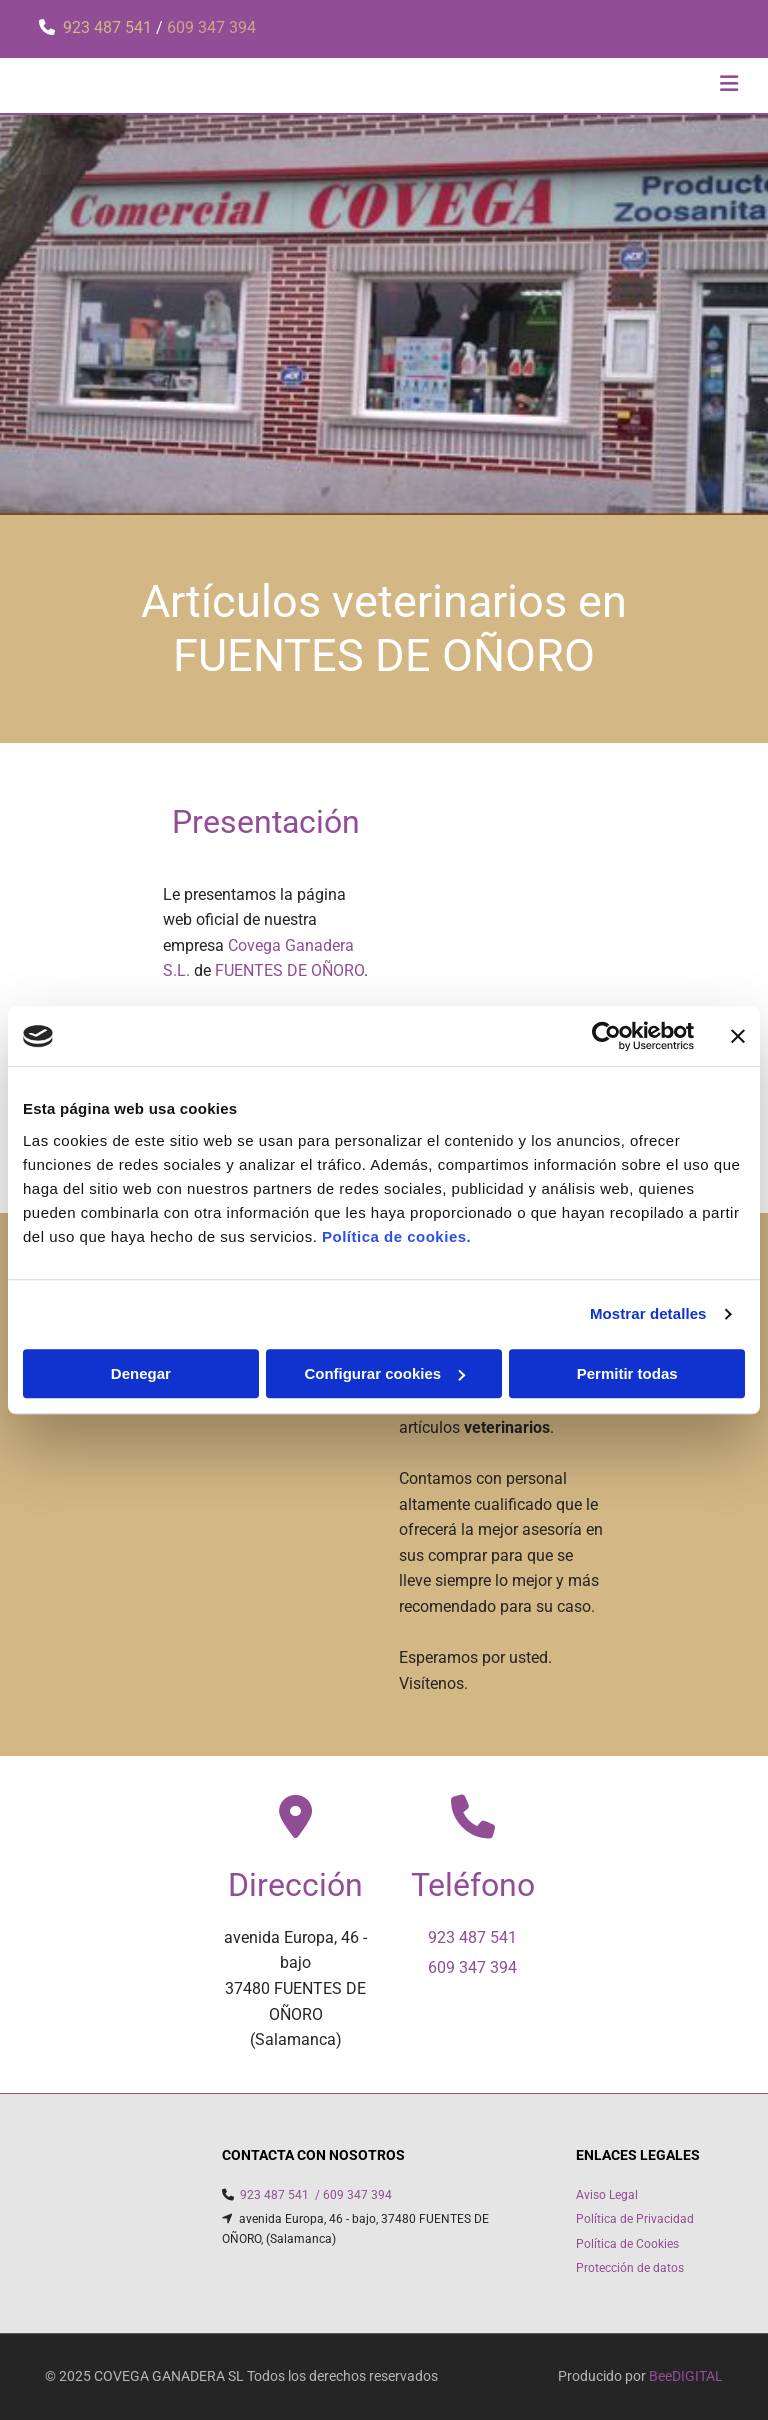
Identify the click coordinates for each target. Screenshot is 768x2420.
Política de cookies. (396, 1236)
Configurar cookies (384, 1373)
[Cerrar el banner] (738, 1036)
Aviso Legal (607, 2195)
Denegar (141, 1373)
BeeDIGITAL (686, 2376)
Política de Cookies (627, 2244)
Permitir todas (627, 1373)
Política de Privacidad (635, 2219)
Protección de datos (630, 2268)
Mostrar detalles (648, 1313)
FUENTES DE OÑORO (289, 970)
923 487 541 (109, 27)
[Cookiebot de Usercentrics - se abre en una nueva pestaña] (606, 1036)
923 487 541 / (280, 2195)
